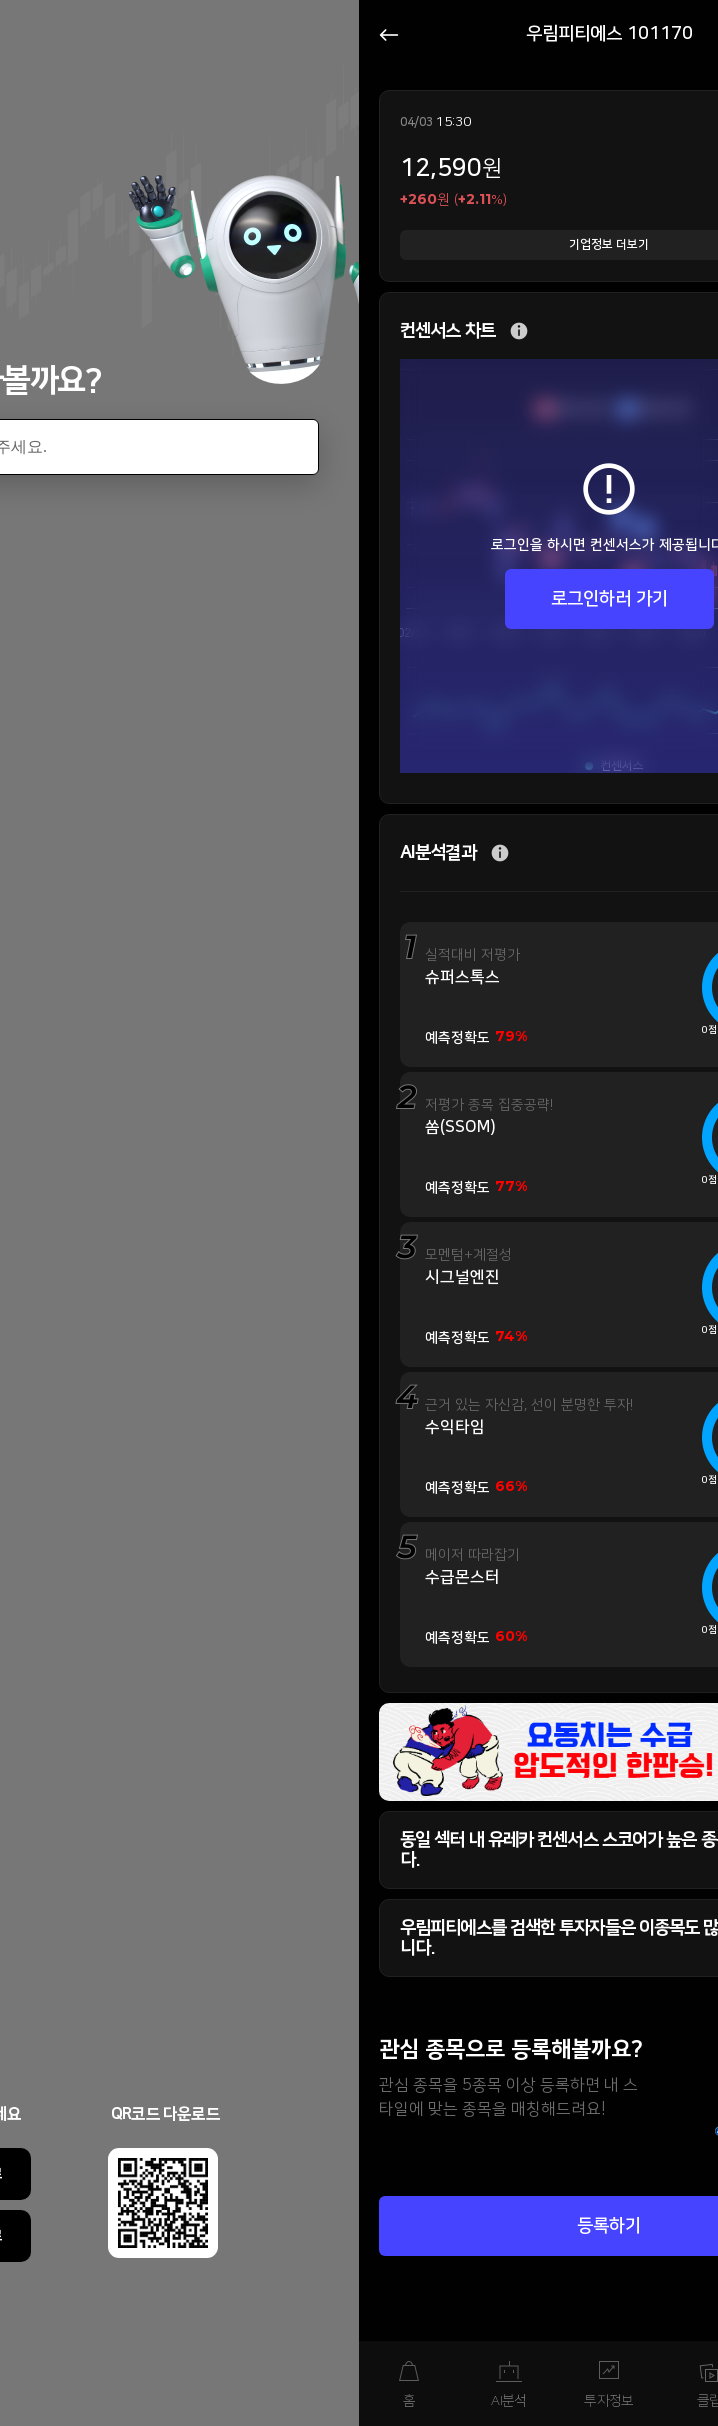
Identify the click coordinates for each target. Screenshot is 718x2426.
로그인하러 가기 (609, 599)
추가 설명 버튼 (519, 331)
